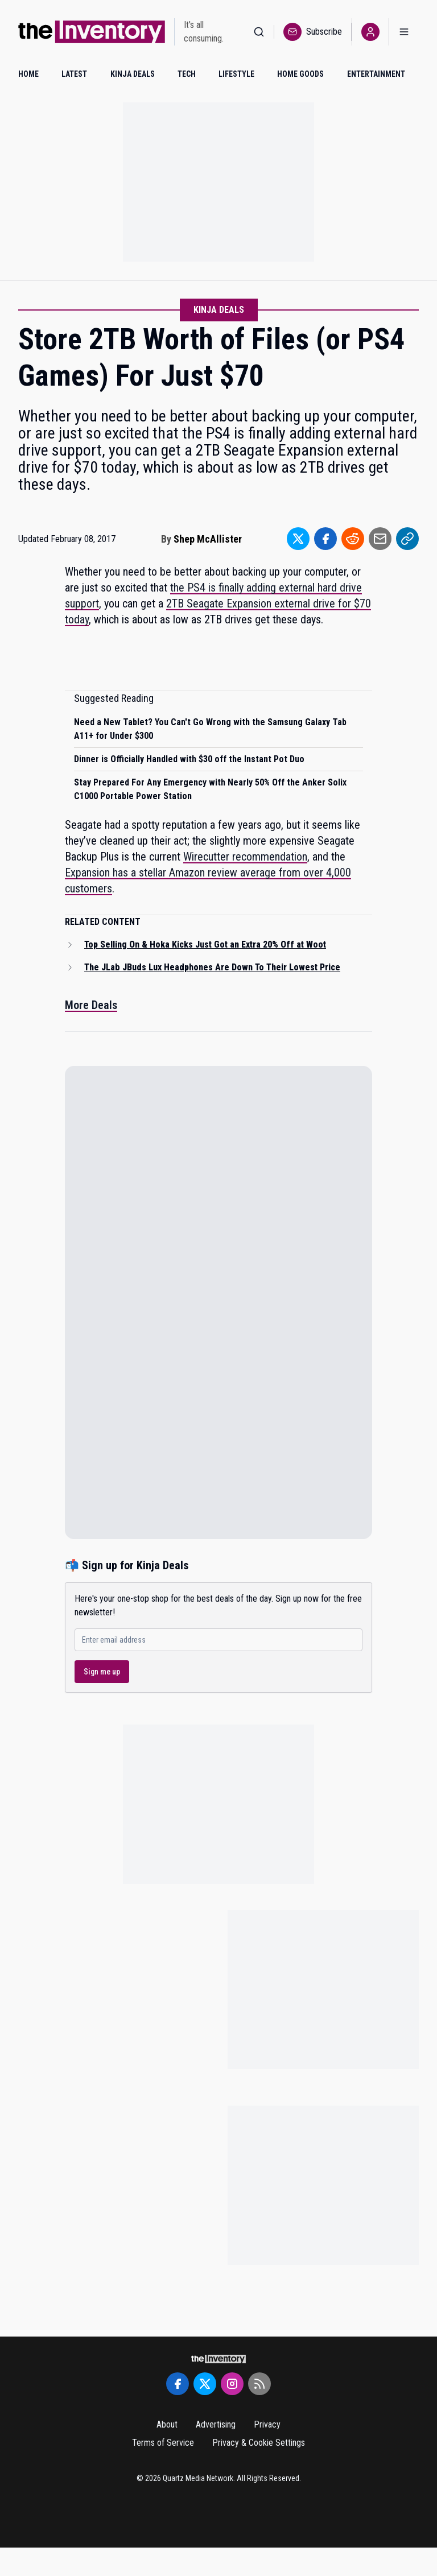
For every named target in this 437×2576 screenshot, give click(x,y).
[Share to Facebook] (325, 538)
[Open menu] (404, 32)
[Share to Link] (407, 538)
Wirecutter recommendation (245, 856)
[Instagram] (232, 2383)
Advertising (216, 2424)
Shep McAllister (208, 539)
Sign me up (102, 1671)
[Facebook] (177, 2383)
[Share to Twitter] (298, 538)
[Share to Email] (380, 538)
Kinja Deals (218, 309)
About (167, 2424)
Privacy (267, 2424)
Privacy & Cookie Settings (258, 2442)
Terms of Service (163, 2442)
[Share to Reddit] (352, 538)
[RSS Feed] (259, 2383)
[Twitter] (204, 2383)
